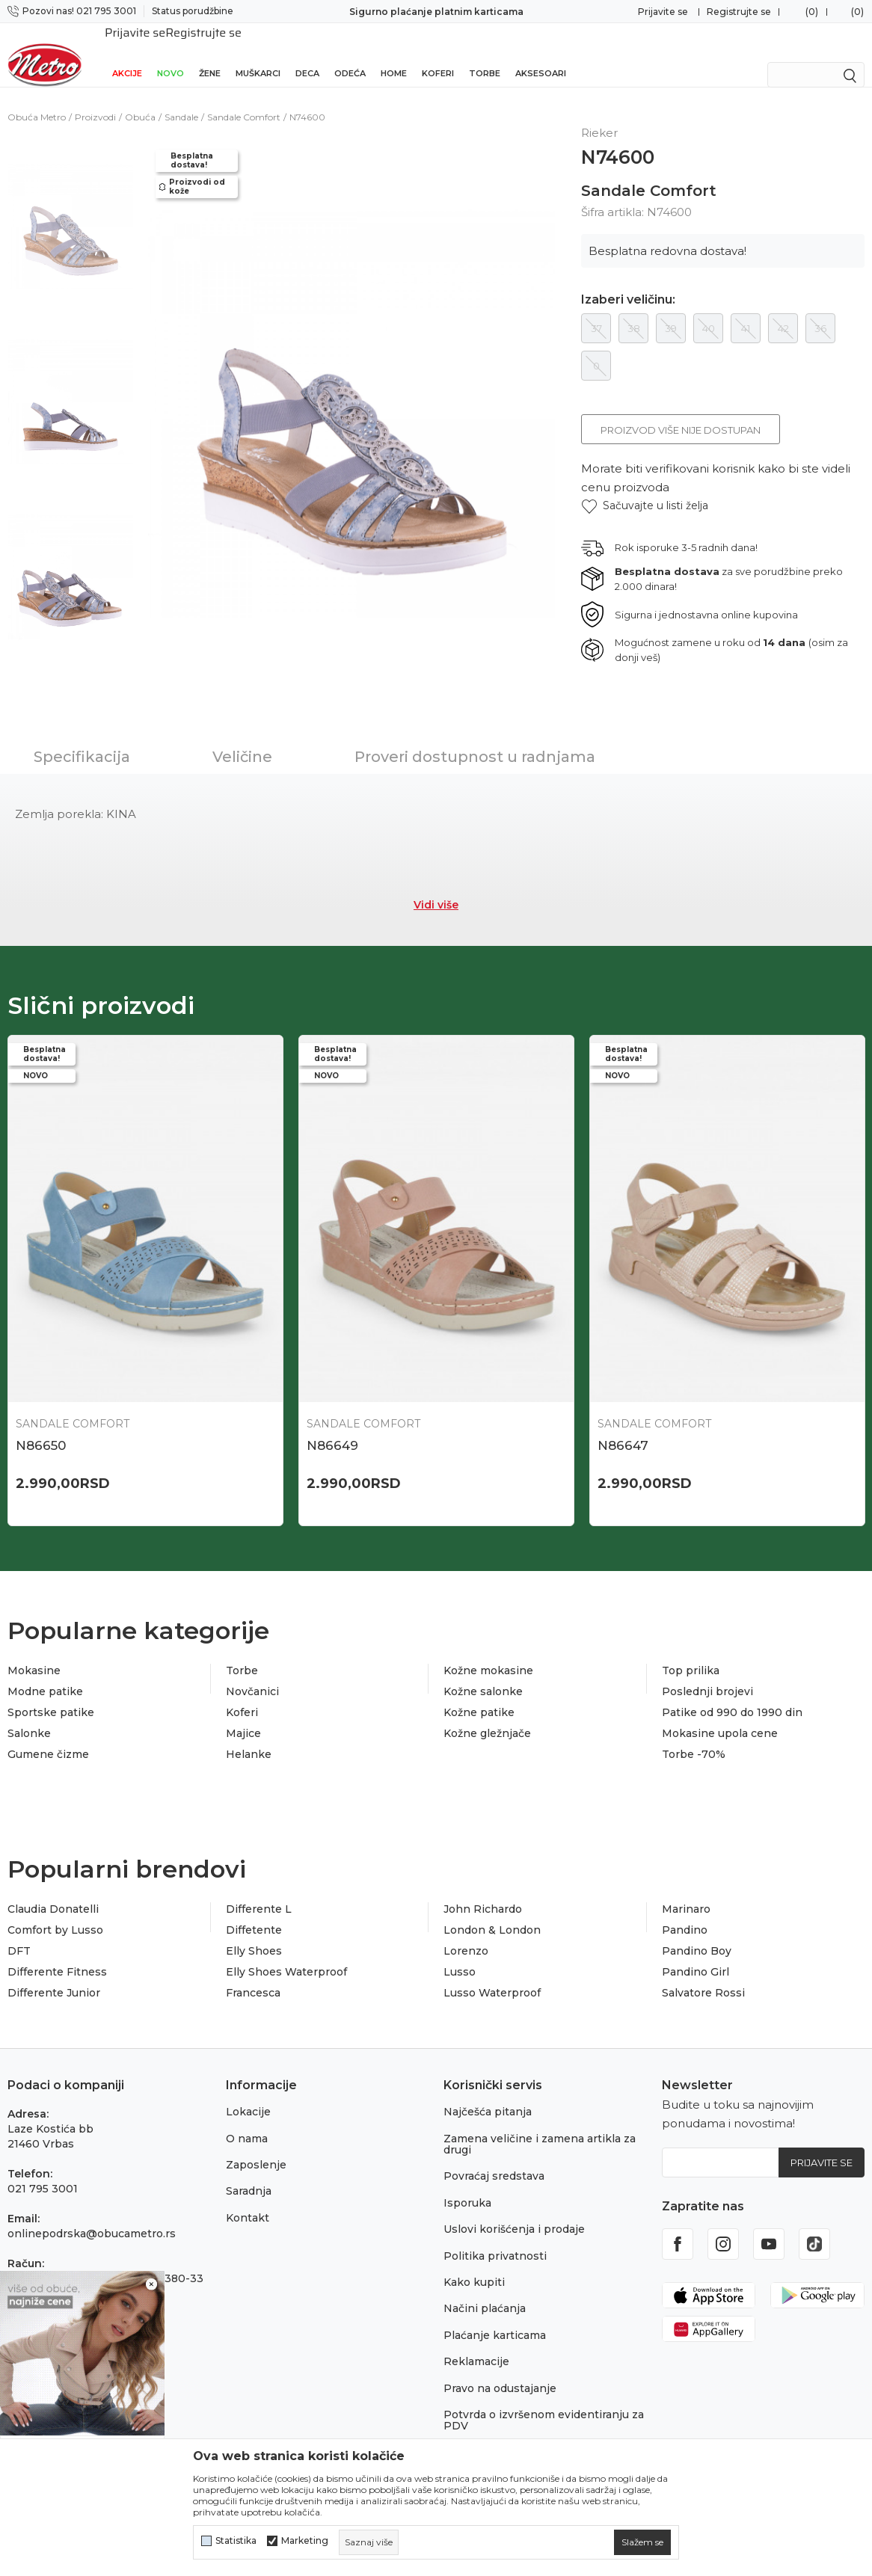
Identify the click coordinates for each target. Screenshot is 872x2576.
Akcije (127, 54)
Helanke (248, 1738)
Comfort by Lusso (55, 1913)
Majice (243, 1717)
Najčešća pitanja (487, 2095)
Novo (170, 54)
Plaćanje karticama (494, 2319)
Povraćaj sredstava (493, 2159)
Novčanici (252, 1675)
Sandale (181, 100)
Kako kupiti (474, 2265)
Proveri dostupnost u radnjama (474, 740)
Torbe (484, 54)
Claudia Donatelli (53, 1892)
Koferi (438, 54)
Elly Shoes (254, 1934)
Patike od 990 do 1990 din (732, 1696)
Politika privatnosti (495, 2239)
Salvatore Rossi (703, 1976)
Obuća (140, 100)
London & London (492, 1913)
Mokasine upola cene (720, 1717)
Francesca (253, 1976)
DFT (19, 1934)
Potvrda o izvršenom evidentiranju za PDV (543, 2403)
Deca (307, 54)
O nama (247, 2122)
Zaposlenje (256, 2148)
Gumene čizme (48, 1738)
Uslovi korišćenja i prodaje (514, 2212)
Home (394, 54)
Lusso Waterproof (492, 1976)
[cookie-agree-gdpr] (642, 2542)
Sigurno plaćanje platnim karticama (436, 11)
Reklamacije (476, 2345)
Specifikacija (82, 740)
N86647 (623, 1428)
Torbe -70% (693, 1738)
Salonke (29, 1717)
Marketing (304, 2540)
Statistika (236, 2540)
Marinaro (686, 1892)
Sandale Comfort (243, 100)
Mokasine (34, 1654)
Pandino (684, 1913)
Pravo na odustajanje (499, 2372)
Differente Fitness (57, 1955)
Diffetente (254, 1913)
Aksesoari (540, 54)
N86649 (332, 1428)
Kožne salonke (483, 1675)
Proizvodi (95, 100)
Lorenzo (465, 1934)
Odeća (350, 54)
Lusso (459, 1955)
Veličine (242, 740)
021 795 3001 (42, 2172)
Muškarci (258, 54)
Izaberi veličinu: (628, 283)
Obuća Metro (36, 100)
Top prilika (690, 1654)
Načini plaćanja (484, 2292)
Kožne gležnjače (487, 1717)
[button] (644, 489)
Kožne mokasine (488, 1654)
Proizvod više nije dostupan (681, 413)
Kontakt (247, 2201)
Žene (210, 54)
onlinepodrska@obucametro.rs (91, 2217)
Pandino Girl (695, 1955)
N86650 (41, 1428)
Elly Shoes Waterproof (286, 1955)
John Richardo (482, 1892)
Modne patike (45, 1675)
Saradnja (248, 2174)
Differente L (259, 1892)
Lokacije (248, 2095)
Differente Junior (53, 1976)
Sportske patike (50, 1696)
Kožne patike (479, 1696)
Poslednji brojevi (707, 1675)
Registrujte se (739, 11)
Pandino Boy (696, 1934)
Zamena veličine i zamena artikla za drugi (539, 2127)
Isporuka (467, 2186)
